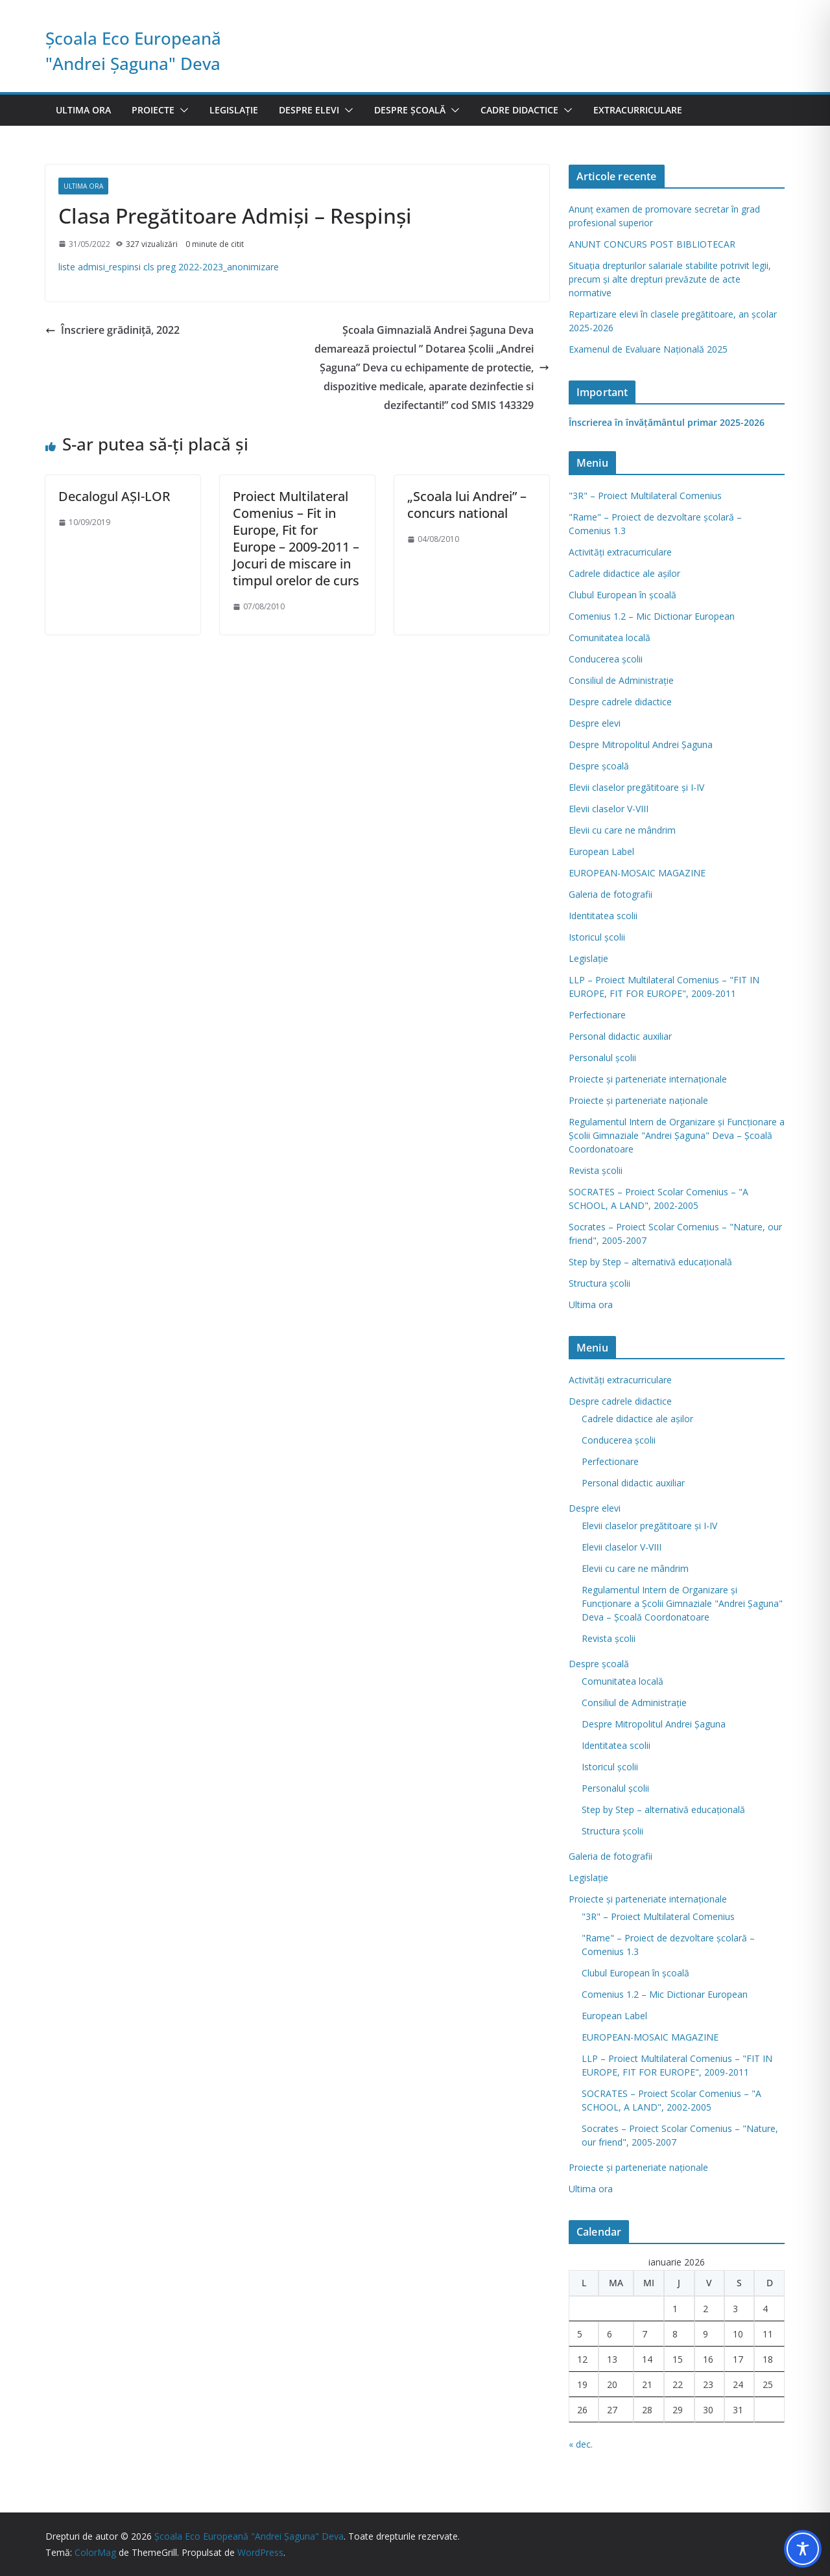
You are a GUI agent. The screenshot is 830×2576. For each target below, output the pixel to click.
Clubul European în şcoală (622, 595)
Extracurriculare (637, 110)
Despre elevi (309, 110)
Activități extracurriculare (620, 552)
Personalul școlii (602, 1057)
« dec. (581, 2444)
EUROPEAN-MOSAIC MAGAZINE (637, 873)
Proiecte (153, 110)
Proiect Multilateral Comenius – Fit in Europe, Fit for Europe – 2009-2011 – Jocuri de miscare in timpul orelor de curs (296, 538)
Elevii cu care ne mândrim (622, 830)
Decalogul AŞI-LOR (114, 496)
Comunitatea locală (609, 637)
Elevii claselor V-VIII (608, 808)
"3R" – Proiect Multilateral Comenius (645, 495)
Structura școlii (599, 1283)
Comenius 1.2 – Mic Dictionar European (652, 616)
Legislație (233, 110)
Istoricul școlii (597, 937)
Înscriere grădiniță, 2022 (112, 330)
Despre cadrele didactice (620, 702)
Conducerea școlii (606, 659)
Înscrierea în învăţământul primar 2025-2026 (667, 422)
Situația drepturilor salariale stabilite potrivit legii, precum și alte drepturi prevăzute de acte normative (670, 279)
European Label (601, 851)
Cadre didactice (519, 110)
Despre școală (409, 110)
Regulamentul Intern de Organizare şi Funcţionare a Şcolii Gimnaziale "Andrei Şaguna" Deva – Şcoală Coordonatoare (677, 1135)
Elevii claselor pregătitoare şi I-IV (636, 787)
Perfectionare (597, 1015)
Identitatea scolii (603, 915)
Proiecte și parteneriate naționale (638, 1100)
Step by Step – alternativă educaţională (650, 1262)
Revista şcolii (595, 1170)
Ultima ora (83, 110)
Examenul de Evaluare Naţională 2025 (648, 349)
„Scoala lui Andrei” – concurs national (467, 504)
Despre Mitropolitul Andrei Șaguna (641, 744)
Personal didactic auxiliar (620, 1036)
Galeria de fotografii (610, 894)
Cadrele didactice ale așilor (624, 573)
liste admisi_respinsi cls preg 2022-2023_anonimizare (168, 267)
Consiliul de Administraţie (621, 680)
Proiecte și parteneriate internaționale (648, 1079)
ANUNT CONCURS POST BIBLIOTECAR (652, 244)
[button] (181, 110)
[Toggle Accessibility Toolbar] (802, 2548)
